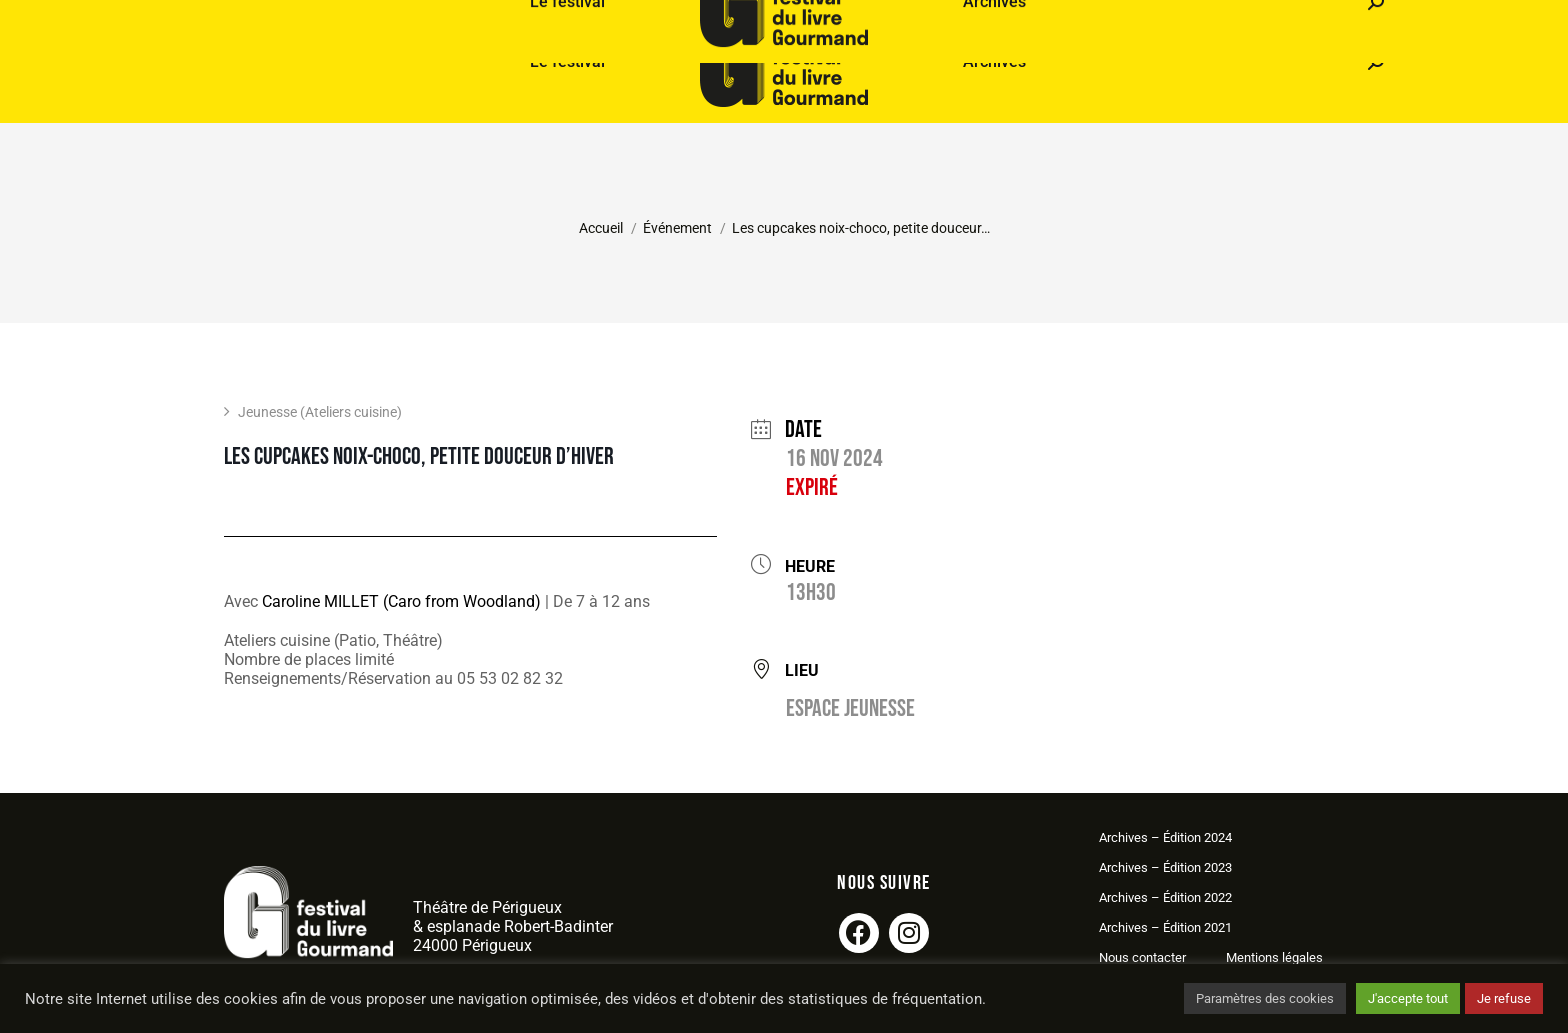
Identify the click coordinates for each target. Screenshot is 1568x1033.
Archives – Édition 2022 (1165, 897)
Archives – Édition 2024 (1165, 837)
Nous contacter (1142, 957)
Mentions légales (1274, 957)
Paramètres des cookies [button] (1265, 998)
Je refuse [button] (1504, 998)
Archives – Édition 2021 (1165, 927)
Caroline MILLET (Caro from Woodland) (401, 601)
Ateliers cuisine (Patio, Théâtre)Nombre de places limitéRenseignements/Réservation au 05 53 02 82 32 (393, 659)
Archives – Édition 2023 (1165, 867)
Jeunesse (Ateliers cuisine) (313, 412)
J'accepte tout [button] (1408, 998)
